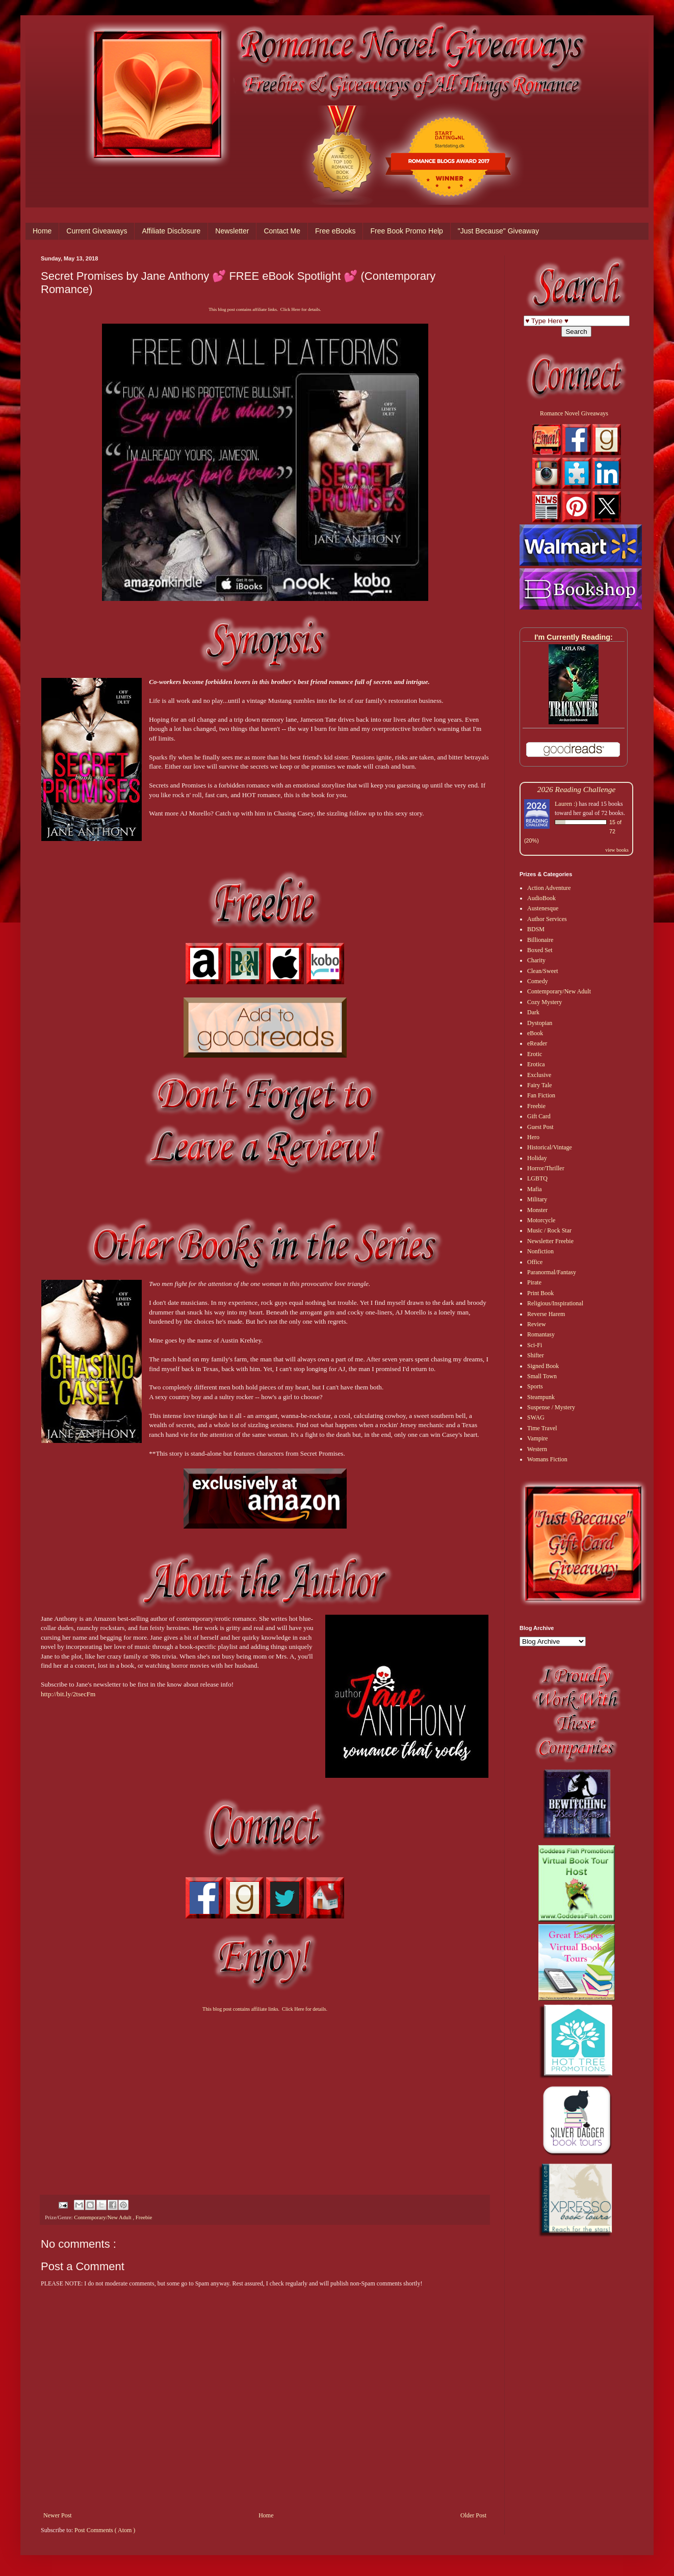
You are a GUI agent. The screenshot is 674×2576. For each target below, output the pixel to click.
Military (537, 1199)
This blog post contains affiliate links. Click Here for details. (265, 309)
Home (42, 231)
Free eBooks (335, 231)
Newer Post (57, 2515)
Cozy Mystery (544, 1002)
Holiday (537, 1158)
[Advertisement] (265, 2094)
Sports (535, 1386)
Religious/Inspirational (555, 1303)
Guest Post (540, 1127)
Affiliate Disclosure (171, 231)
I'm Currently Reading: (573, 637)
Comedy (537, 981)
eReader (537, 1043)
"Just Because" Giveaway (498, 231)
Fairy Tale (539, 1085)
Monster (537, 1210)
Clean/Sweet (542, 971)
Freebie (144, 2217)
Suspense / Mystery (551, 1407)
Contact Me (282, 231)
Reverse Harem (546, 1314)
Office (534, 1262)
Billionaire (540, 939)
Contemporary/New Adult (103, 2217)
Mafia (534, 1189)
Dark (533, 1012)
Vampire (537, 1438)
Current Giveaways (96, 231)
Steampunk (541, 1397)
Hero (533, 1137)
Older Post (473, 2515)
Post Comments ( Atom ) (104, 2530)
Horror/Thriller (545, 1168)
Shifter (535, 1355)
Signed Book (543, 1366)
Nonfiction (540, 1251)
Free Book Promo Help (406, 231)
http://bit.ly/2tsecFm (68, 1694)
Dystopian (539, 1023)
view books (617, 850)
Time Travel (542, 1428)
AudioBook (541, 898)
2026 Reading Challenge (576, 789)
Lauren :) (566, 803)
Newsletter (232, 231)
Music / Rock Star (549, 1230)
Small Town (542, 1376)
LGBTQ (537, 1178)
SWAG (536, 1417)
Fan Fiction (541, 1095)
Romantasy (541, 1334)
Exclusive (539, 1075)
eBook (535, 1033)
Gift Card (539, 1116)
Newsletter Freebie (550, 1241)
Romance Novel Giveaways (574, 413)
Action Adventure (549, 887)
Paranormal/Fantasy (551, 1272)
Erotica (536, 1064)
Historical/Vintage (549, 1147)
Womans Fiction (547, 1459)
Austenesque (542, 908)
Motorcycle (541, 1220)
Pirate (534, 1282)
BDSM (536, 929)
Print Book (540, 1293)
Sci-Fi (534, 1345)
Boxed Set (540, 950)
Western (537, 1449)
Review (536, 1324)
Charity (536, 960)
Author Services (547, 919)
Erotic (534, 1054)
